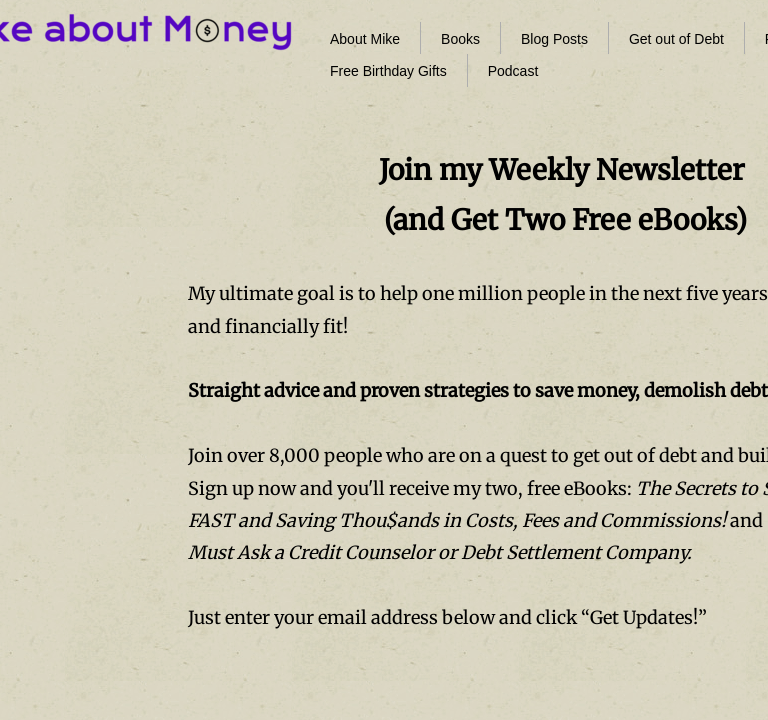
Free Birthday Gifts (388, 71)
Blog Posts (554, 39)
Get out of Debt (676, 39)
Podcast (513, 71)
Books (460, 39)
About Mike (365, 39)
